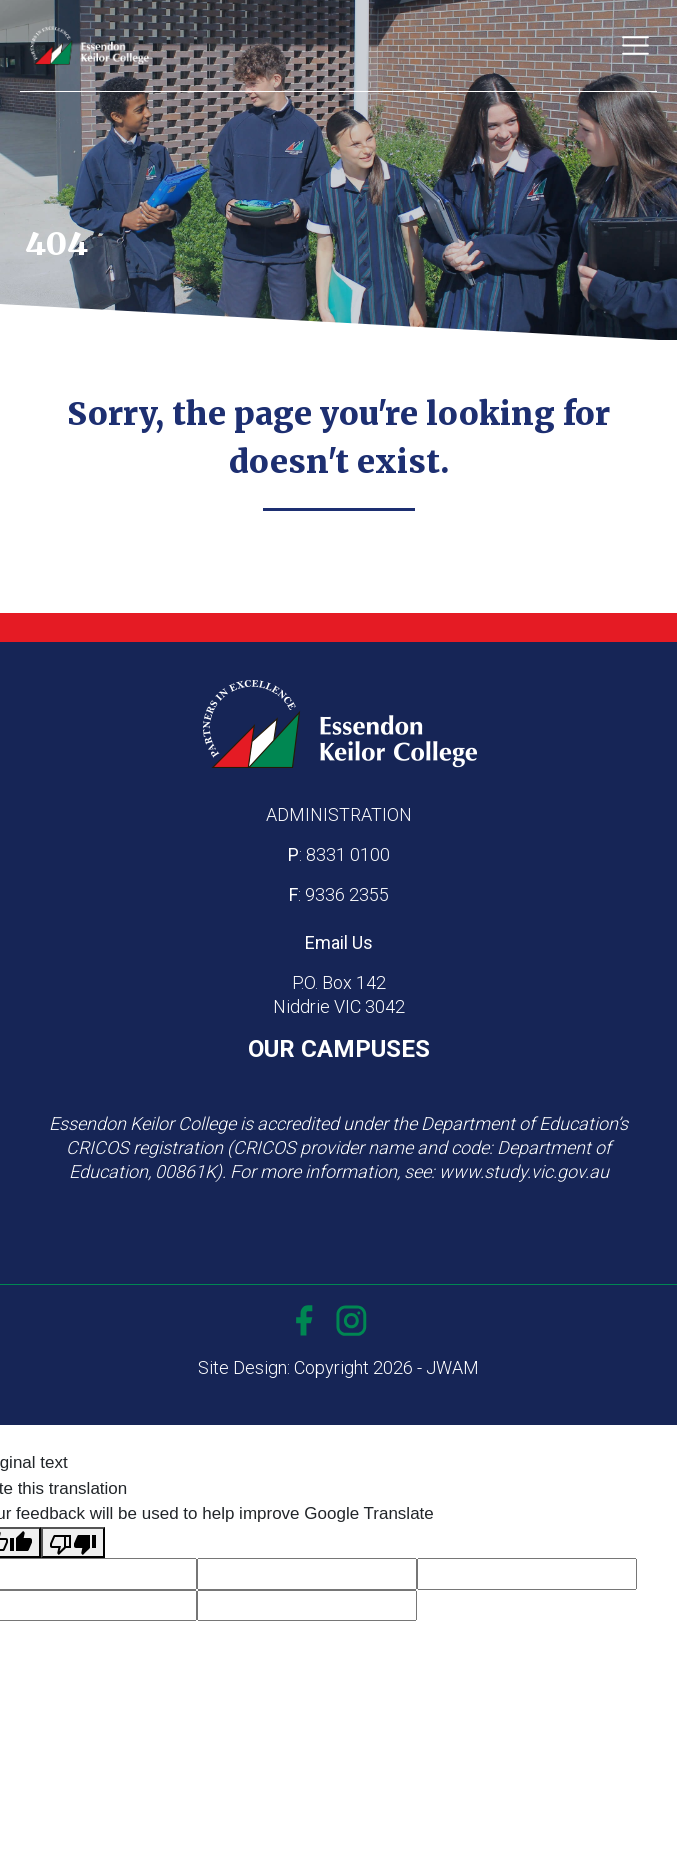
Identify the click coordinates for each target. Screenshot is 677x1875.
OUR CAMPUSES (339, 1049)
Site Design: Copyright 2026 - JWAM (338, 1367)
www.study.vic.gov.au (524, 1171)
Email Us (339, 942)
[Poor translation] (73, 1543)
